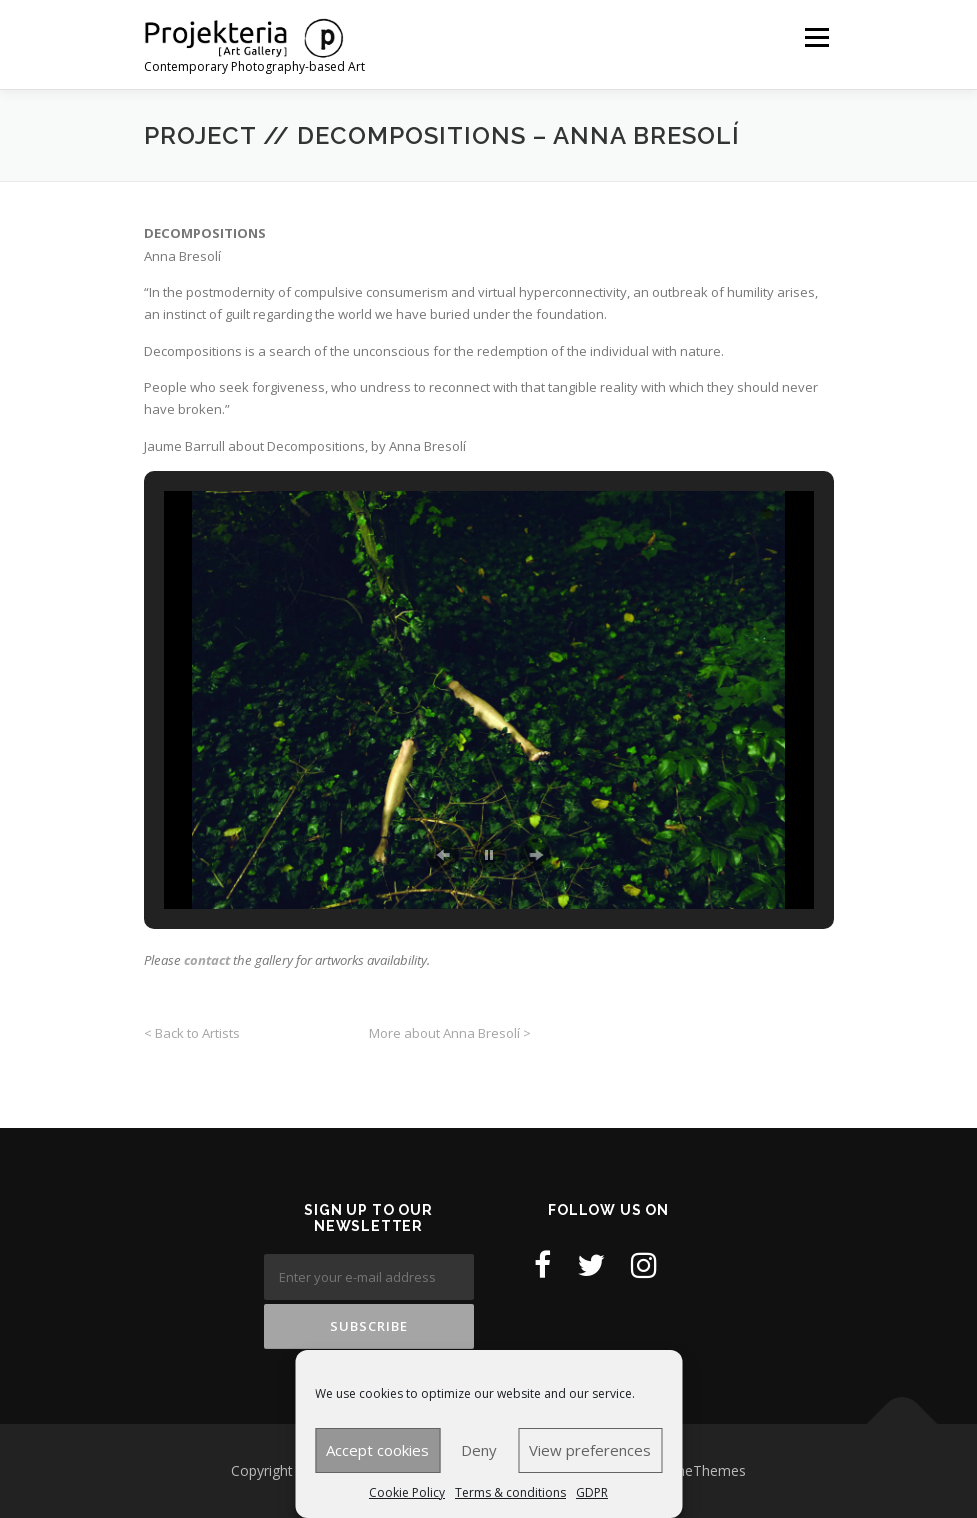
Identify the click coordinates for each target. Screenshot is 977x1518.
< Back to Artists (193, 1033)
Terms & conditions (510, 1492)
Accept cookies (377, 1450)
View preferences (590, 1450)
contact (207, 960)
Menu (816, 37)
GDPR (592, 1492)
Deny (479, 1450)
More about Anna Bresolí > (450, 1033)
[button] (443, 855)
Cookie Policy (407, 1492)
